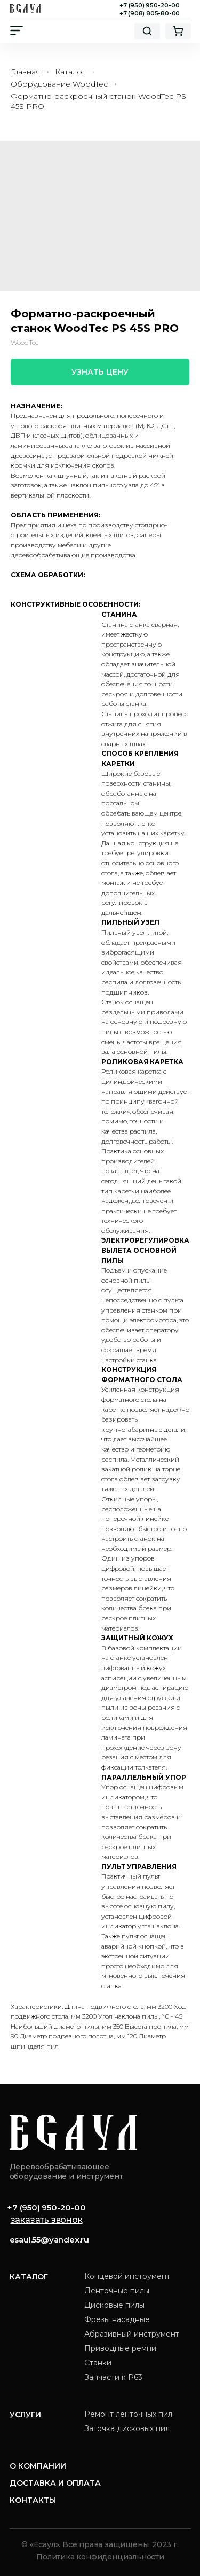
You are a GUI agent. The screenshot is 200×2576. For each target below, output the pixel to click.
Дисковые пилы (114, 2305)
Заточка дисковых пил (127, 2428)
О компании (38, 2466)
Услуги (25, 2414)
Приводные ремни (120, 2348)
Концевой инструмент (127, 2276)
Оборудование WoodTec (59, 84)
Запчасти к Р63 (113, 2377)
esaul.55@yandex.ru (49, 2239)
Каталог (70, 71)
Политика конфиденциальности (100, 2557)
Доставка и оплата (55, 2483)
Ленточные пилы (116, 2290)
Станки (97, 2363)
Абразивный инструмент (131, 2334)
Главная (25, 71)
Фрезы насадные (117, 2319)
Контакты (33, 2500)
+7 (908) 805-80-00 (149, 13)
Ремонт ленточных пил (128, 2414)
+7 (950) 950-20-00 (149, 5)
